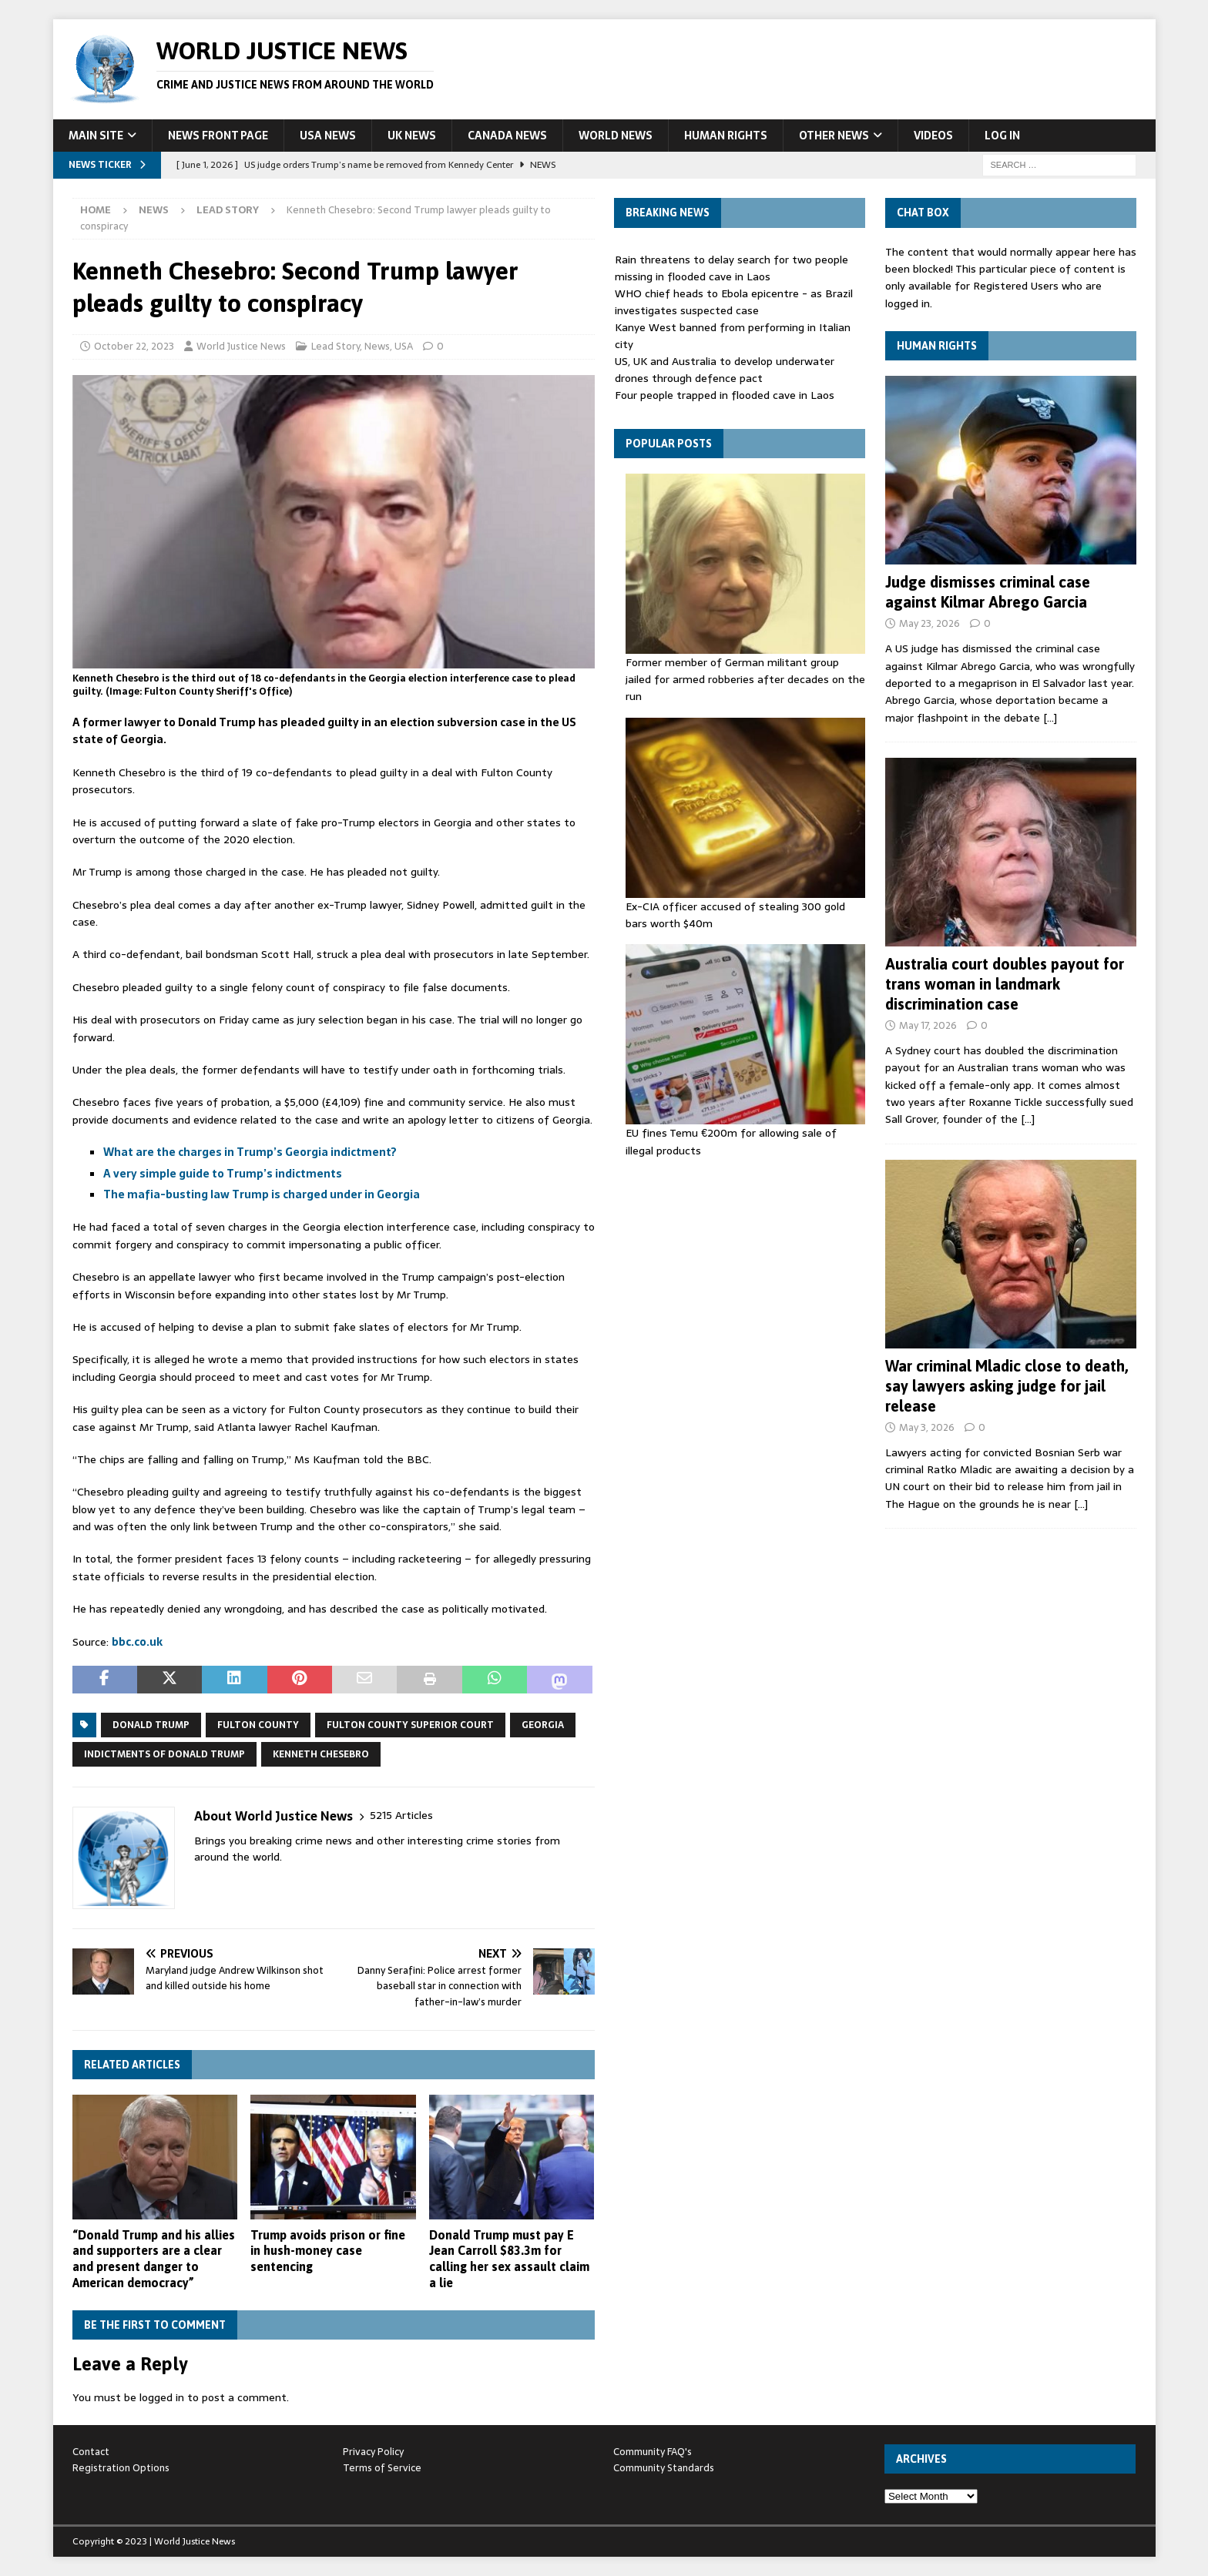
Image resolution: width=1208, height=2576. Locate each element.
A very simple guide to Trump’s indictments (222, 1173)
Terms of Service (382, 2468)
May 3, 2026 (927, 1427)
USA (403, 346)
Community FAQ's (652, 2452)
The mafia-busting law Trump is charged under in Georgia (261, 1194)
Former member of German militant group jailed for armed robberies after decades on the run (745, 679)
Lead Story (335, 346)
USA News (328, 135)
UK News (412, 135)
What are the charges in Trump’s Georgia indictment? (250, 1152)
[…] (1050, 717)
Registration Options (120, 2468)
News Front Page (218, 135)
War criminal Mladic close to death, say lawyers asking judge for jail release (1007, 1386)
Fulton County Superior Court (410, 1725)
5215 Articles (401, 1815)
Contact (90, 2452)
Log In (1002, 135)
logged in (161, 2397)
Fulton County (258, 1725)
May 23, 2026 (929, 623)
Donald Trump (151, 1725)
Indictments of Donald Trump (164, 1754)
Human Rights (725, 135)
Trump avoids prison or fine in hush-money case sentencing (327, 2251)
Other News (834, 135)
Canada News (507, 135)
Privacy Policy (373, 2452)
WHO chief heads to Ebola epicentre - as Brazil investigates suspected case (734, 302)
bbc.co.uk (137, 1641)
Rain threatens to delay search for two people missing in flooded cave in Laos (731, 268)
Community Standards (663, 2468)
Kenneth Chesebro (321, 1754)
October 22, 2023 (134, 346)
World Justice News (241, 346)
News (154, 210)
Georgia (543, 1725)
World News (616, 135)
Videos (933, 135)
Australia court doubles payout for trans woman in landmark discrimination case (1004, 984)
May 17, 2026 (928, 1025)
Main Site (96, 135)
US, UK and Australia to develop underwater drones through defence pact (724, 370)
